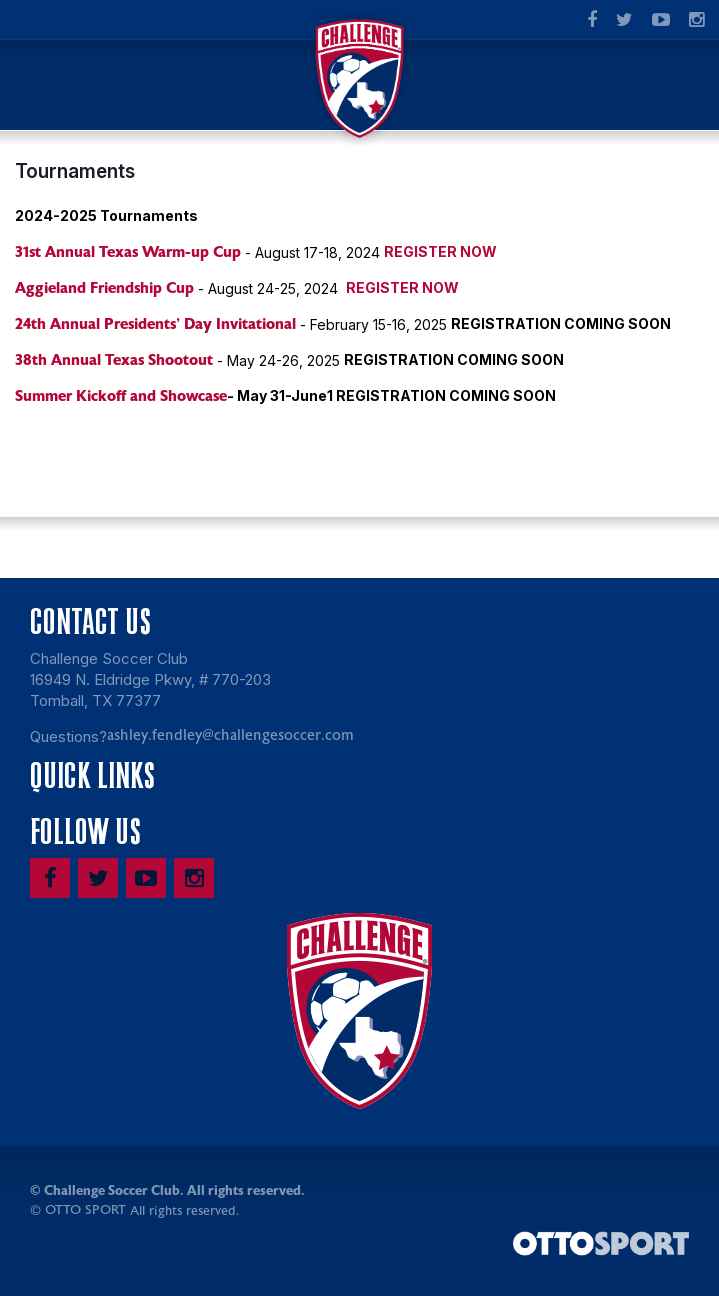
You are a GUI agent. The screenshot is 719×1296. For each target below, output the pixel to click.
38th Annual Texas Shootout (114, 360)
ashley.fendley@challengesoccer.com (230, 735)
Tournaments (75, 171)
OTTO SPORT (85, 1210)
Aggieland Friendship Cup (104, 288)
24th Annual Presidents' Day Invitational (155, 324)
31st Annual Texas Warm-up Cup (128, 252)
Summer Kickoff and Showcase (121, 396)
